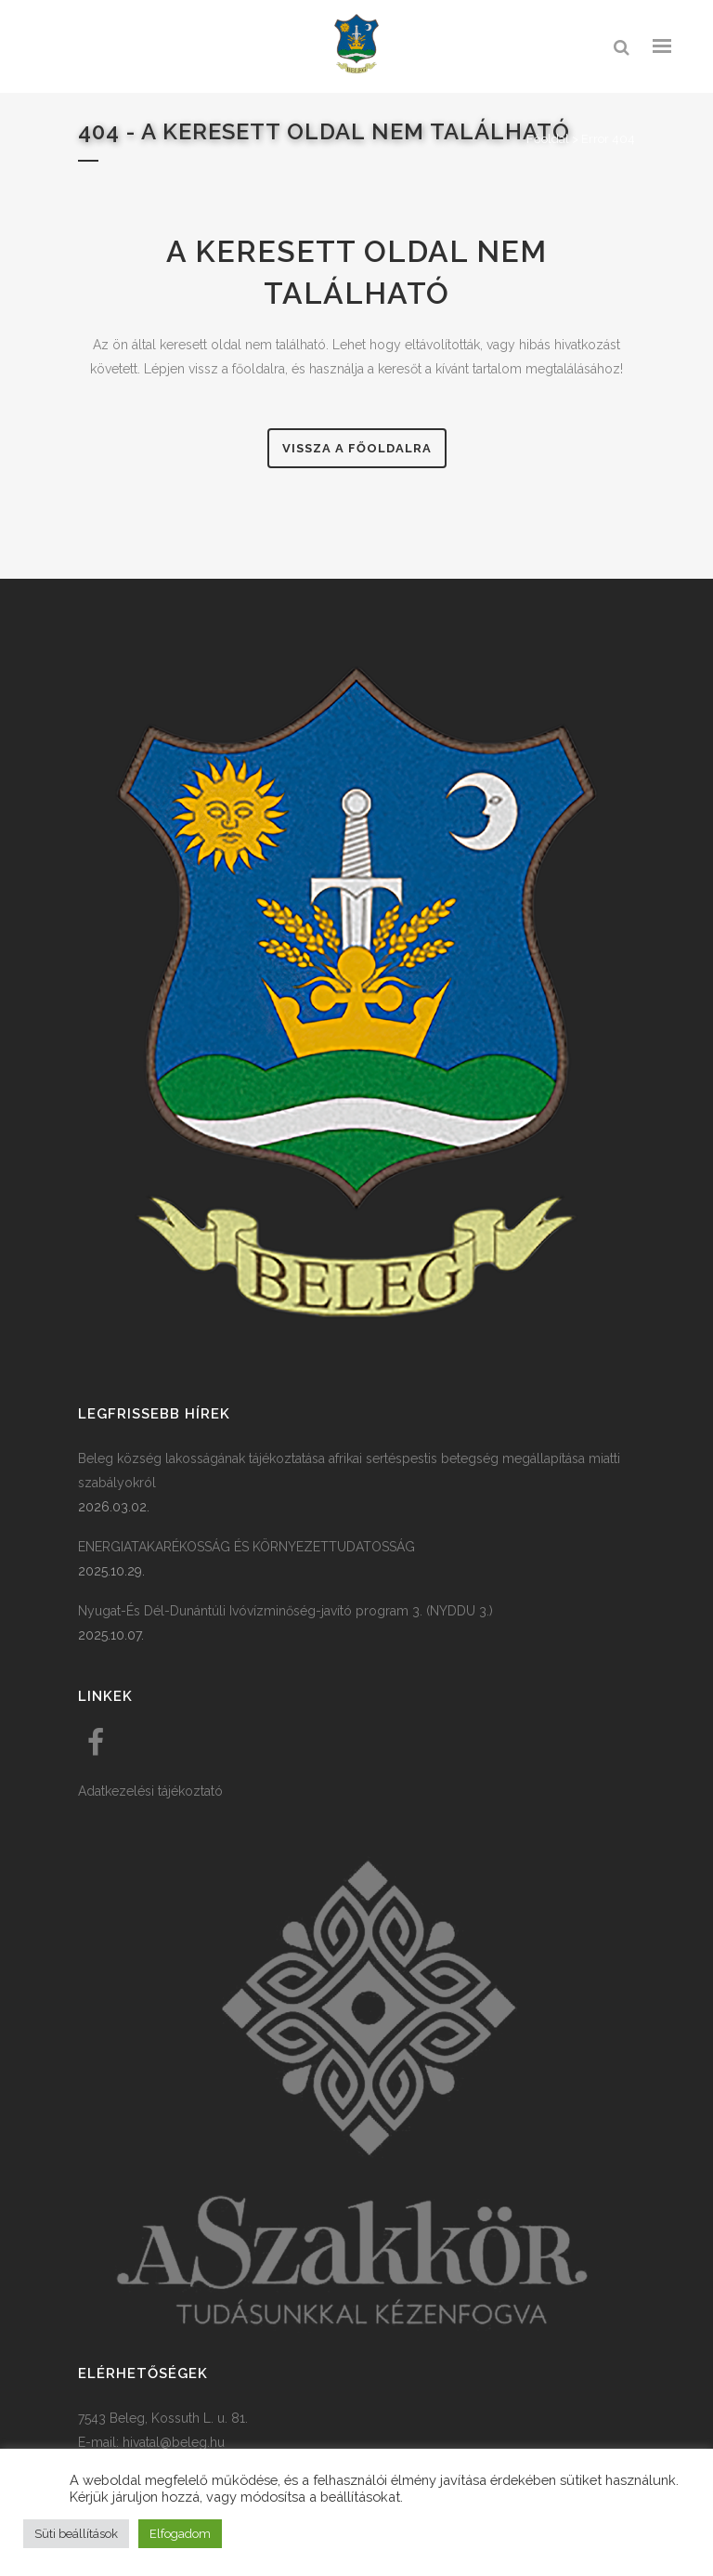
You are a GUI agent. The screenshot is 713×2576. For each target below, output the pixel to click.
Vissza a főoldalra (357, 448)
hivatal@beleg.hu (174, 2442)
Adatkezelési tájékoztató (150, 1791)
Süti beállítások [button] (76, 2534)
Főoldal (547, 139)
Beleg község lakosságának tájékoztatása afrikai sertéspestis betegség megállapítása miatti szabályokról (349, 1470)
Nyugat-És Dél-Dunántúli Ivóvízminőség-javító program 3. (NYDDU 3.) (285, 1610)
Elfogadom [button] (180, 2534)
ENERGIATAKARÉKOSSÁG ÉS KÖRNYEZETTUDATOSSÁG (246, 1546)
